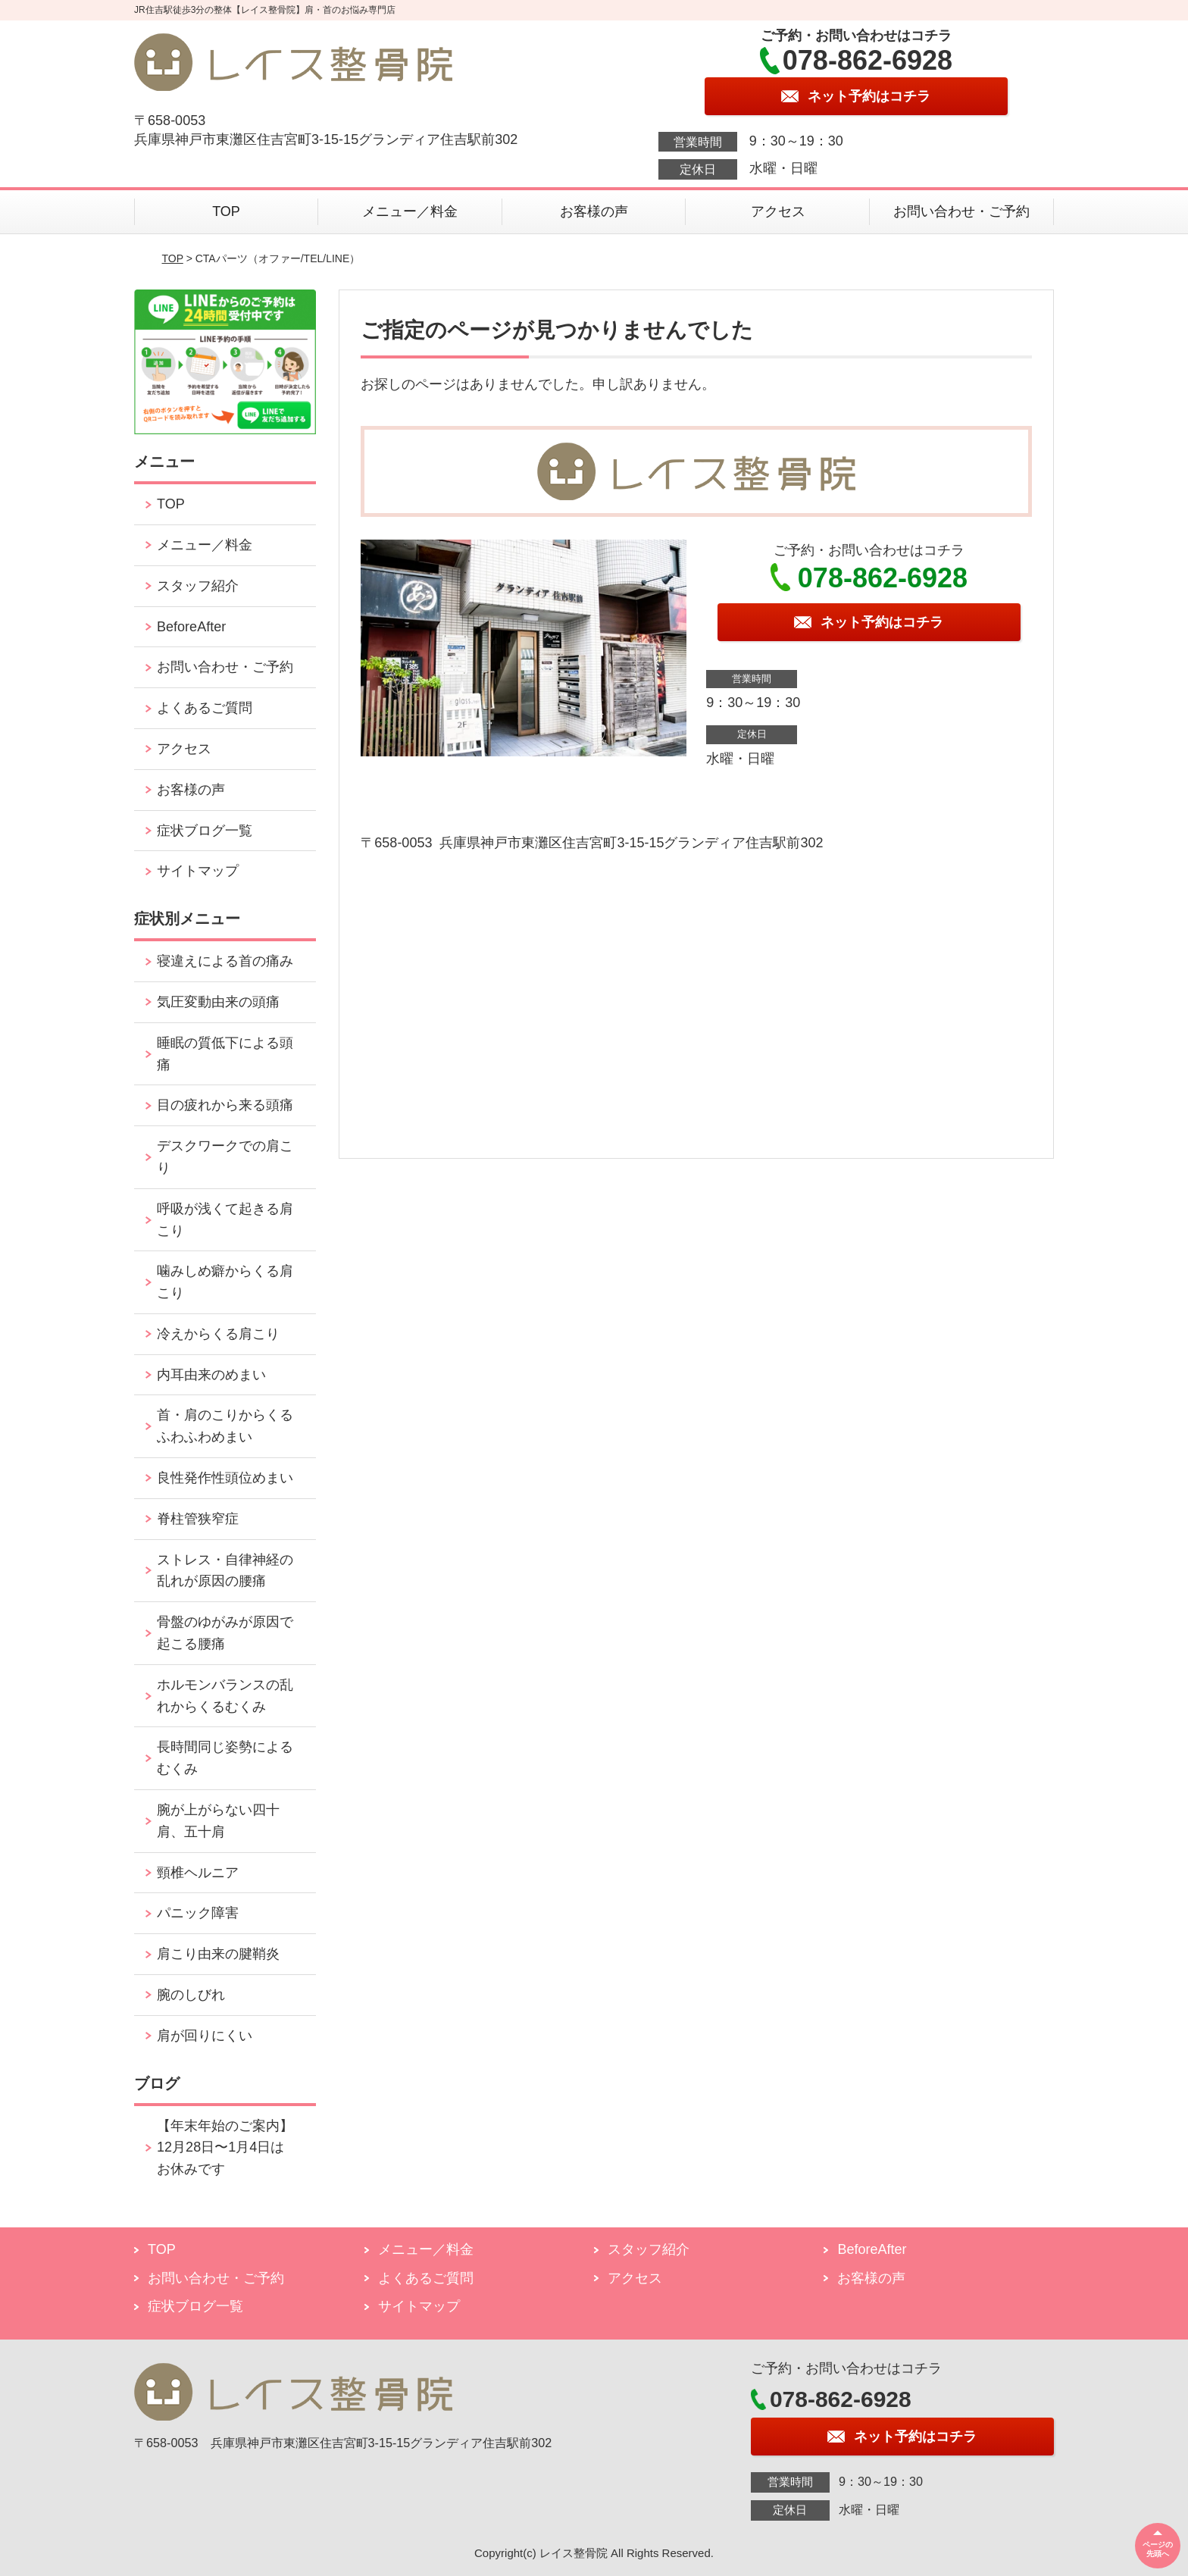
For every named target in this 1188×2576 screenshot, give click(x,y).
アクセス (778, 211)
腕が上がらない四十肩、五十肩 (218, 1820)
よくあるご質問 (204, 707)
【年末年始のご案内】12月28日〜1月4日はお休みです (225, 2147)
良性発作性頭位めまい (225, 1477)
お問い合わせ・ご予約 (961, 211)
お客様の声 (594, 211)
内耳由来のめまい (211, 1374)
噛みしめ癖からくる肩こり (225, 1282)
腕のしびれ (191, 1994)
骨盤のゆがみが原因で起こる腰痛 (225, 1632)
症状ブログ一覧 (204, 830)
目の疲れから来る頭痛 (225, 1105)
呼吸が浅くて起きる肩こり (225, 1219)
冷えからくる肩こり (218, 1333)
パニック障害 (198, 1912)
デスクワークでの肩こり (225, 1156)
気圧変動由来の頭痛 (218, 1001)
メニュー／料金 (410, 211)
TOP (226, 211)
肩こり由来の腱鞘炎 (218, 1953)
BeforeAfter (191, 626)
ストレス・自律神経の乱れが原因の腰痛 (225, 1570)
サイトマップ (198, 870)
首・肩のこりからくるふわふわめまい (225, 1426)
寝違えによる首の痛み (225, 961)
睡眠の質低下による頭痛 (225, 1053)
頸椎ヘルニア (198, 1872)
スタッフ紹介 (198, 585)
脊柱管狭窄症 (198, 1518)
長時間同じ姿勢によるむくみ (225, 1757)
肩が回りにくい (204, 2035)
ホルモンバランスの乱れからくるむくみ (225, 1695)
